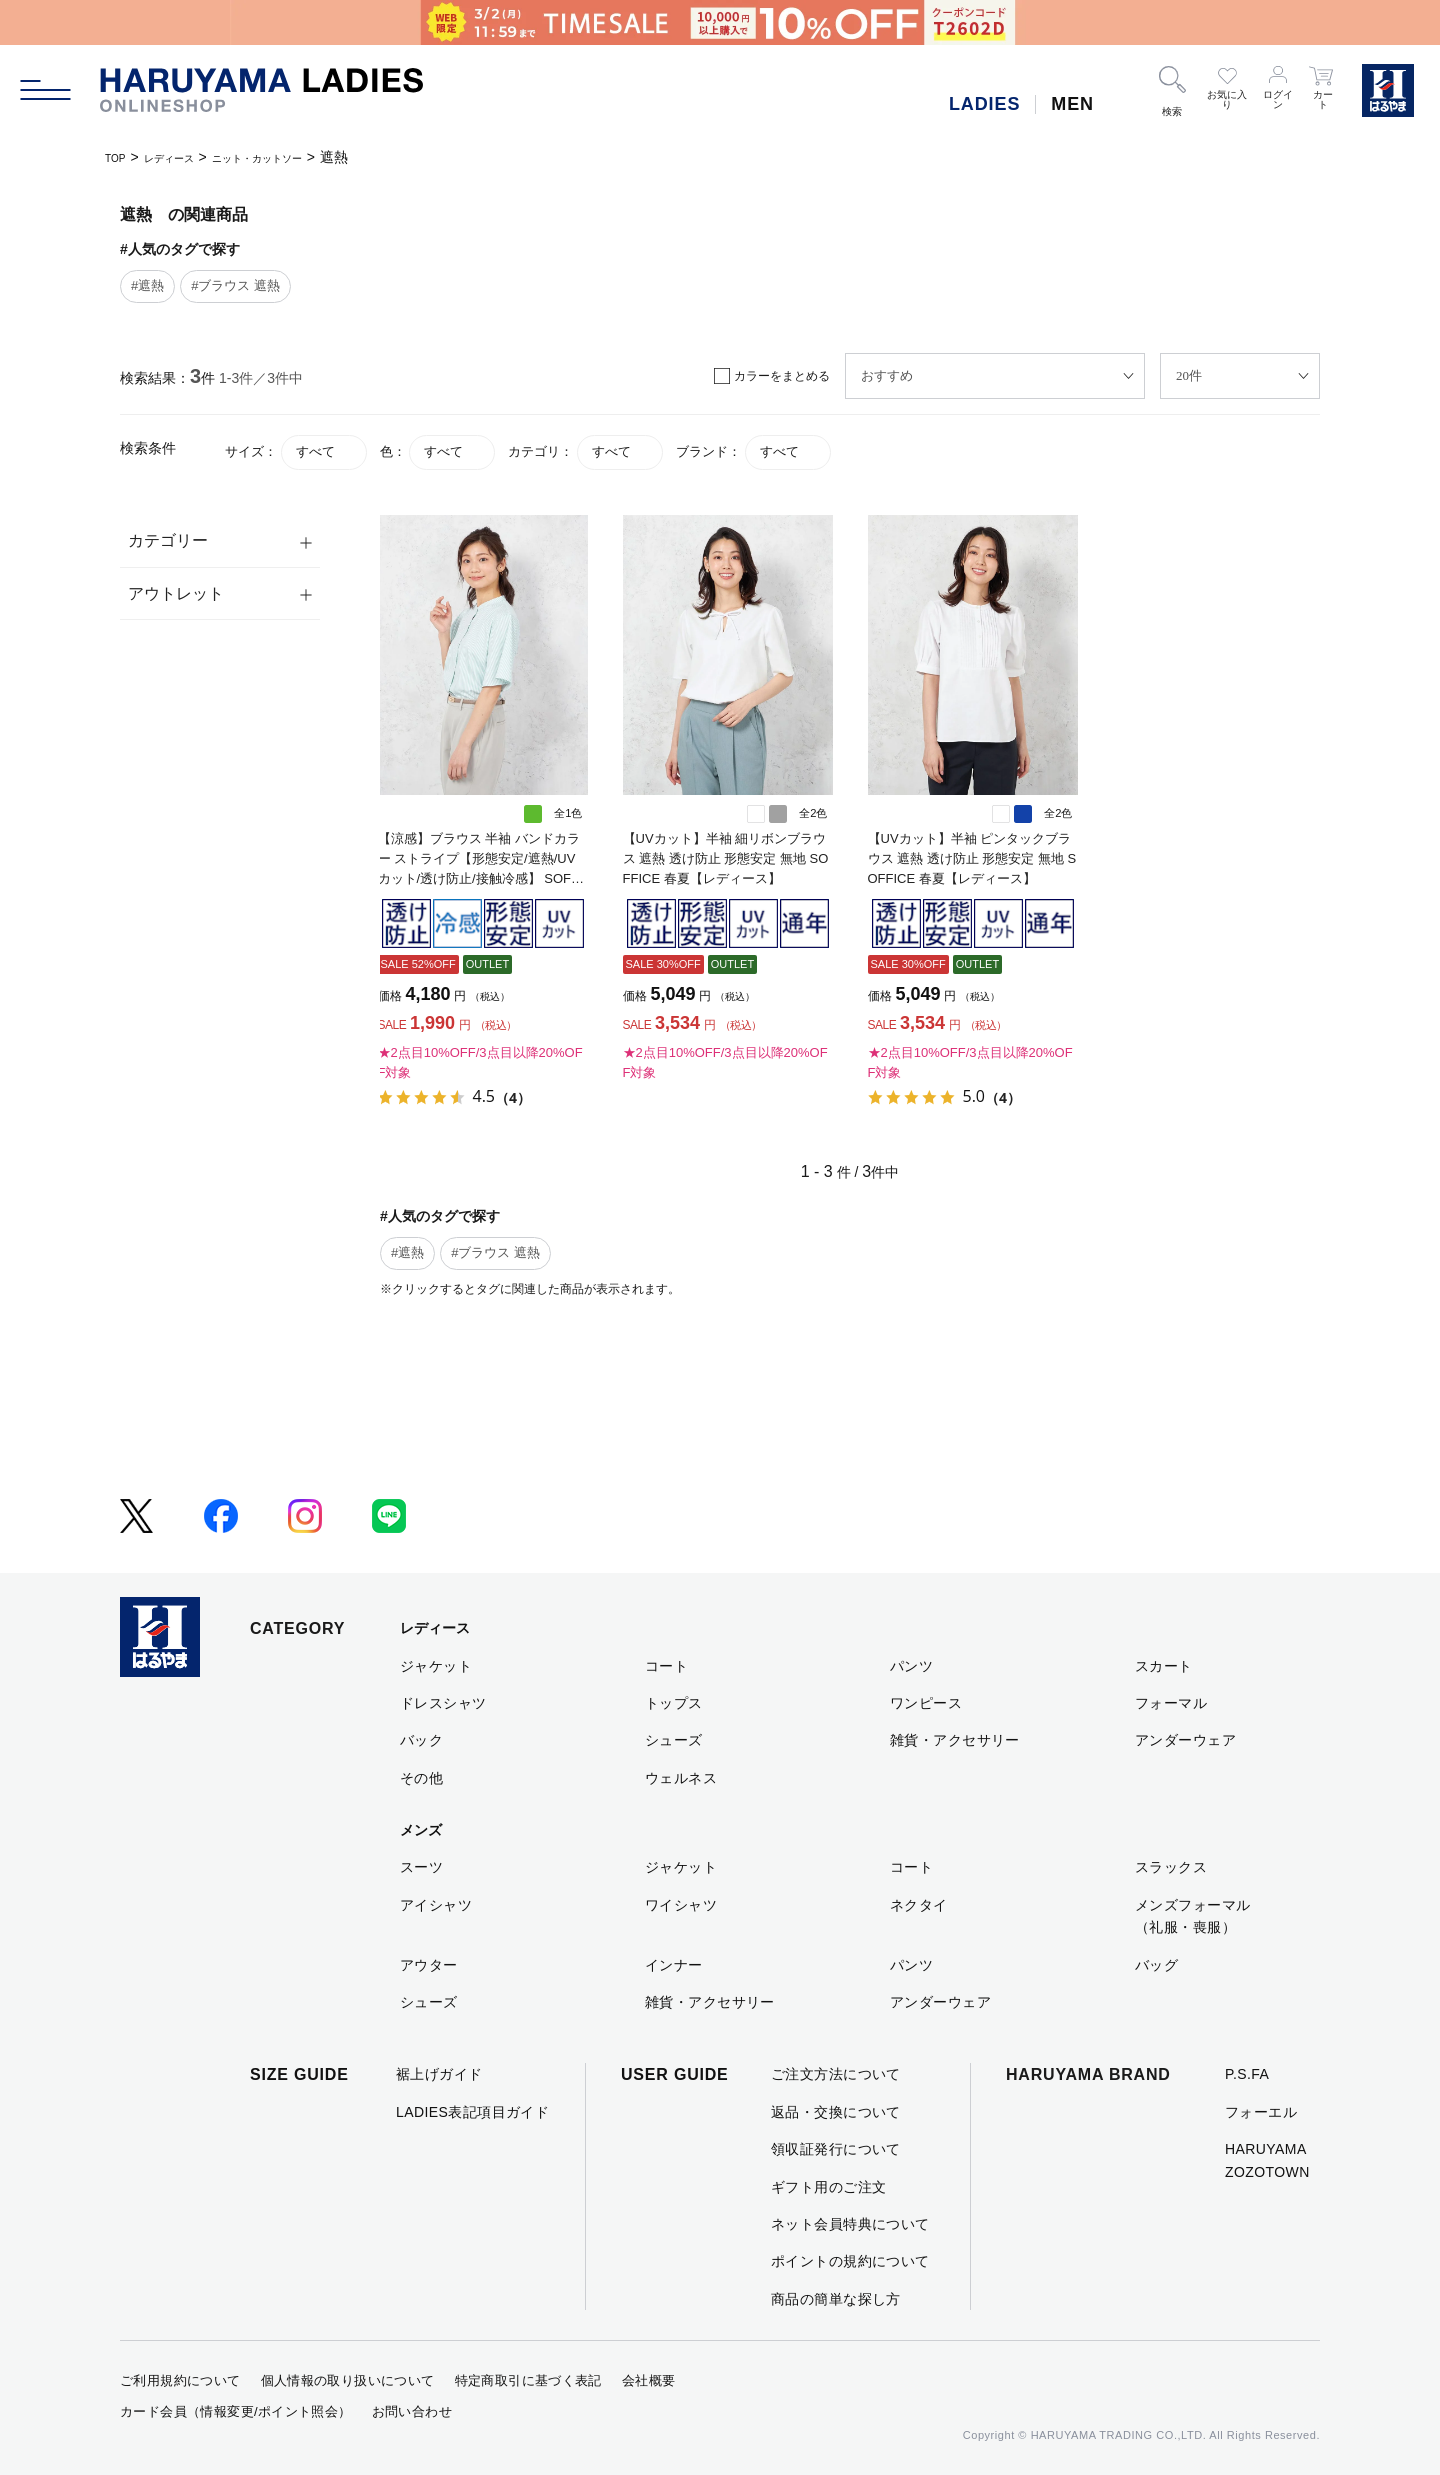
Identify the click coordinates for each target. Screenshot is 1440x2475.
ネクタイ (919, 1905)
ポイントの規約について (850, 2261)
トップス (674, 1703)
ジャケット (436, 1666)
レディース (187, 157)
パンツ (911, 1666)
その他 (421, 1778)
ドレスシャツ (443, 1703)
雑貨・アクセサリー (955, 1740)
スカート (1164, 1666)
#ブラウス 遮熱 (235, 285)
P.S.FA (1247, 2074)
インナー (674, 1965)
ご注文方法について (836, 2074)
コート (666, 1666)
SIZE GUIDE (299, 2074)
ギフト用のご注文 (828, 2187)
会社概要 (649, 2380)
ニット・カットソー (303, 157)
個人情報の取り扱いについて (348, 2380)
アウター (429, 1965)
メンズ (421, 1830)
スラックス (1171, 1867)
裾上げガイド (439, 2074)
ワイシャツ (681, 1905)
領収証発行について (836, 2149)
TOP (119, 157)
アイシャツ (436, 1905)
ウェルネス (681, 1778)
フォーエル (1261, 2112)
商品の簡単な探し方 (836, 2299)
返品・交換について (836, 2112)
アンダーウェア (1185, 1740)
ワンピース (926, 1703)
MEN (1072, 104)
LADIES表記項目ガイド (472, 2112)
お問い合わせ (412, 2411)
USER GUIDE (675, 2074)
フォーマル (1171, 1703)
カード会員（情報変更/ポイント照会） (236, 2411)
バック (421, 1740)
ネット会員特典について (850, 2224)
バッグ (1156, 1965)
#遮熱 (147, 285)
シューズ (674, 1740)
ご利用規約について (180, 2380)
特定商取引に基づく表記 (528, 2380)
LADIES (984, 104)
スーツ (421, 1867)
